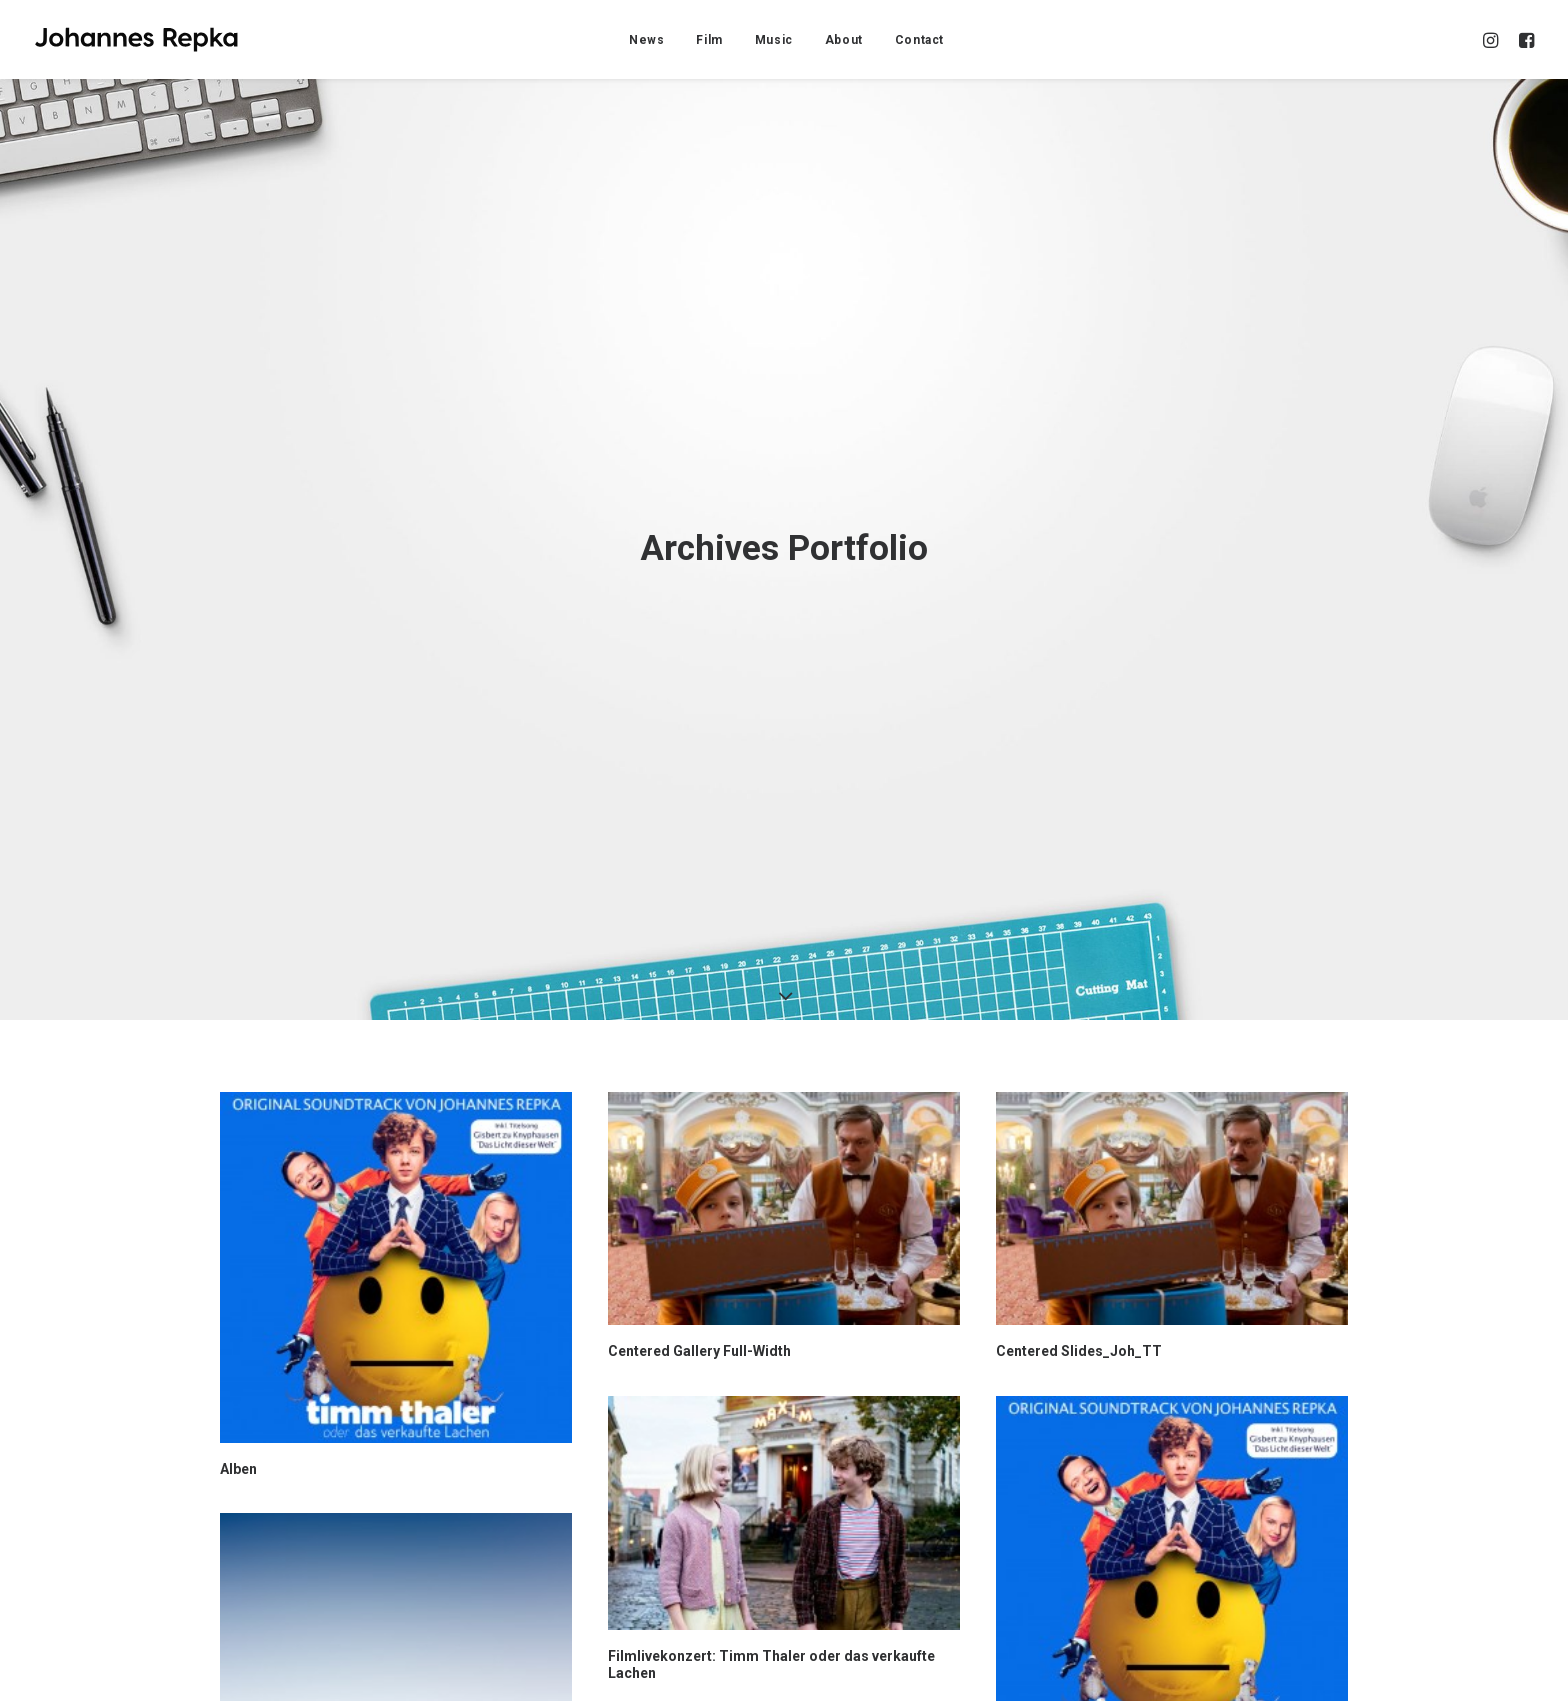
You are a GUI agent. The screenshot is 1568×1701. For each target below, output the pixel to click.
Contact (919, 40)
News (646, 40)
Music (774, 40)
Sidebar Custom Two (1066, 1648)
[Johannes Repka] (136, 39)
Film (709, 40)
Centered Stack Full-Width (307, 1648)
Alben (238, 1343)
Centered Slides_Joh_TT (1079, 1226)
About (844, 40)
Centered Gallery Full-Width (699, 1226)
